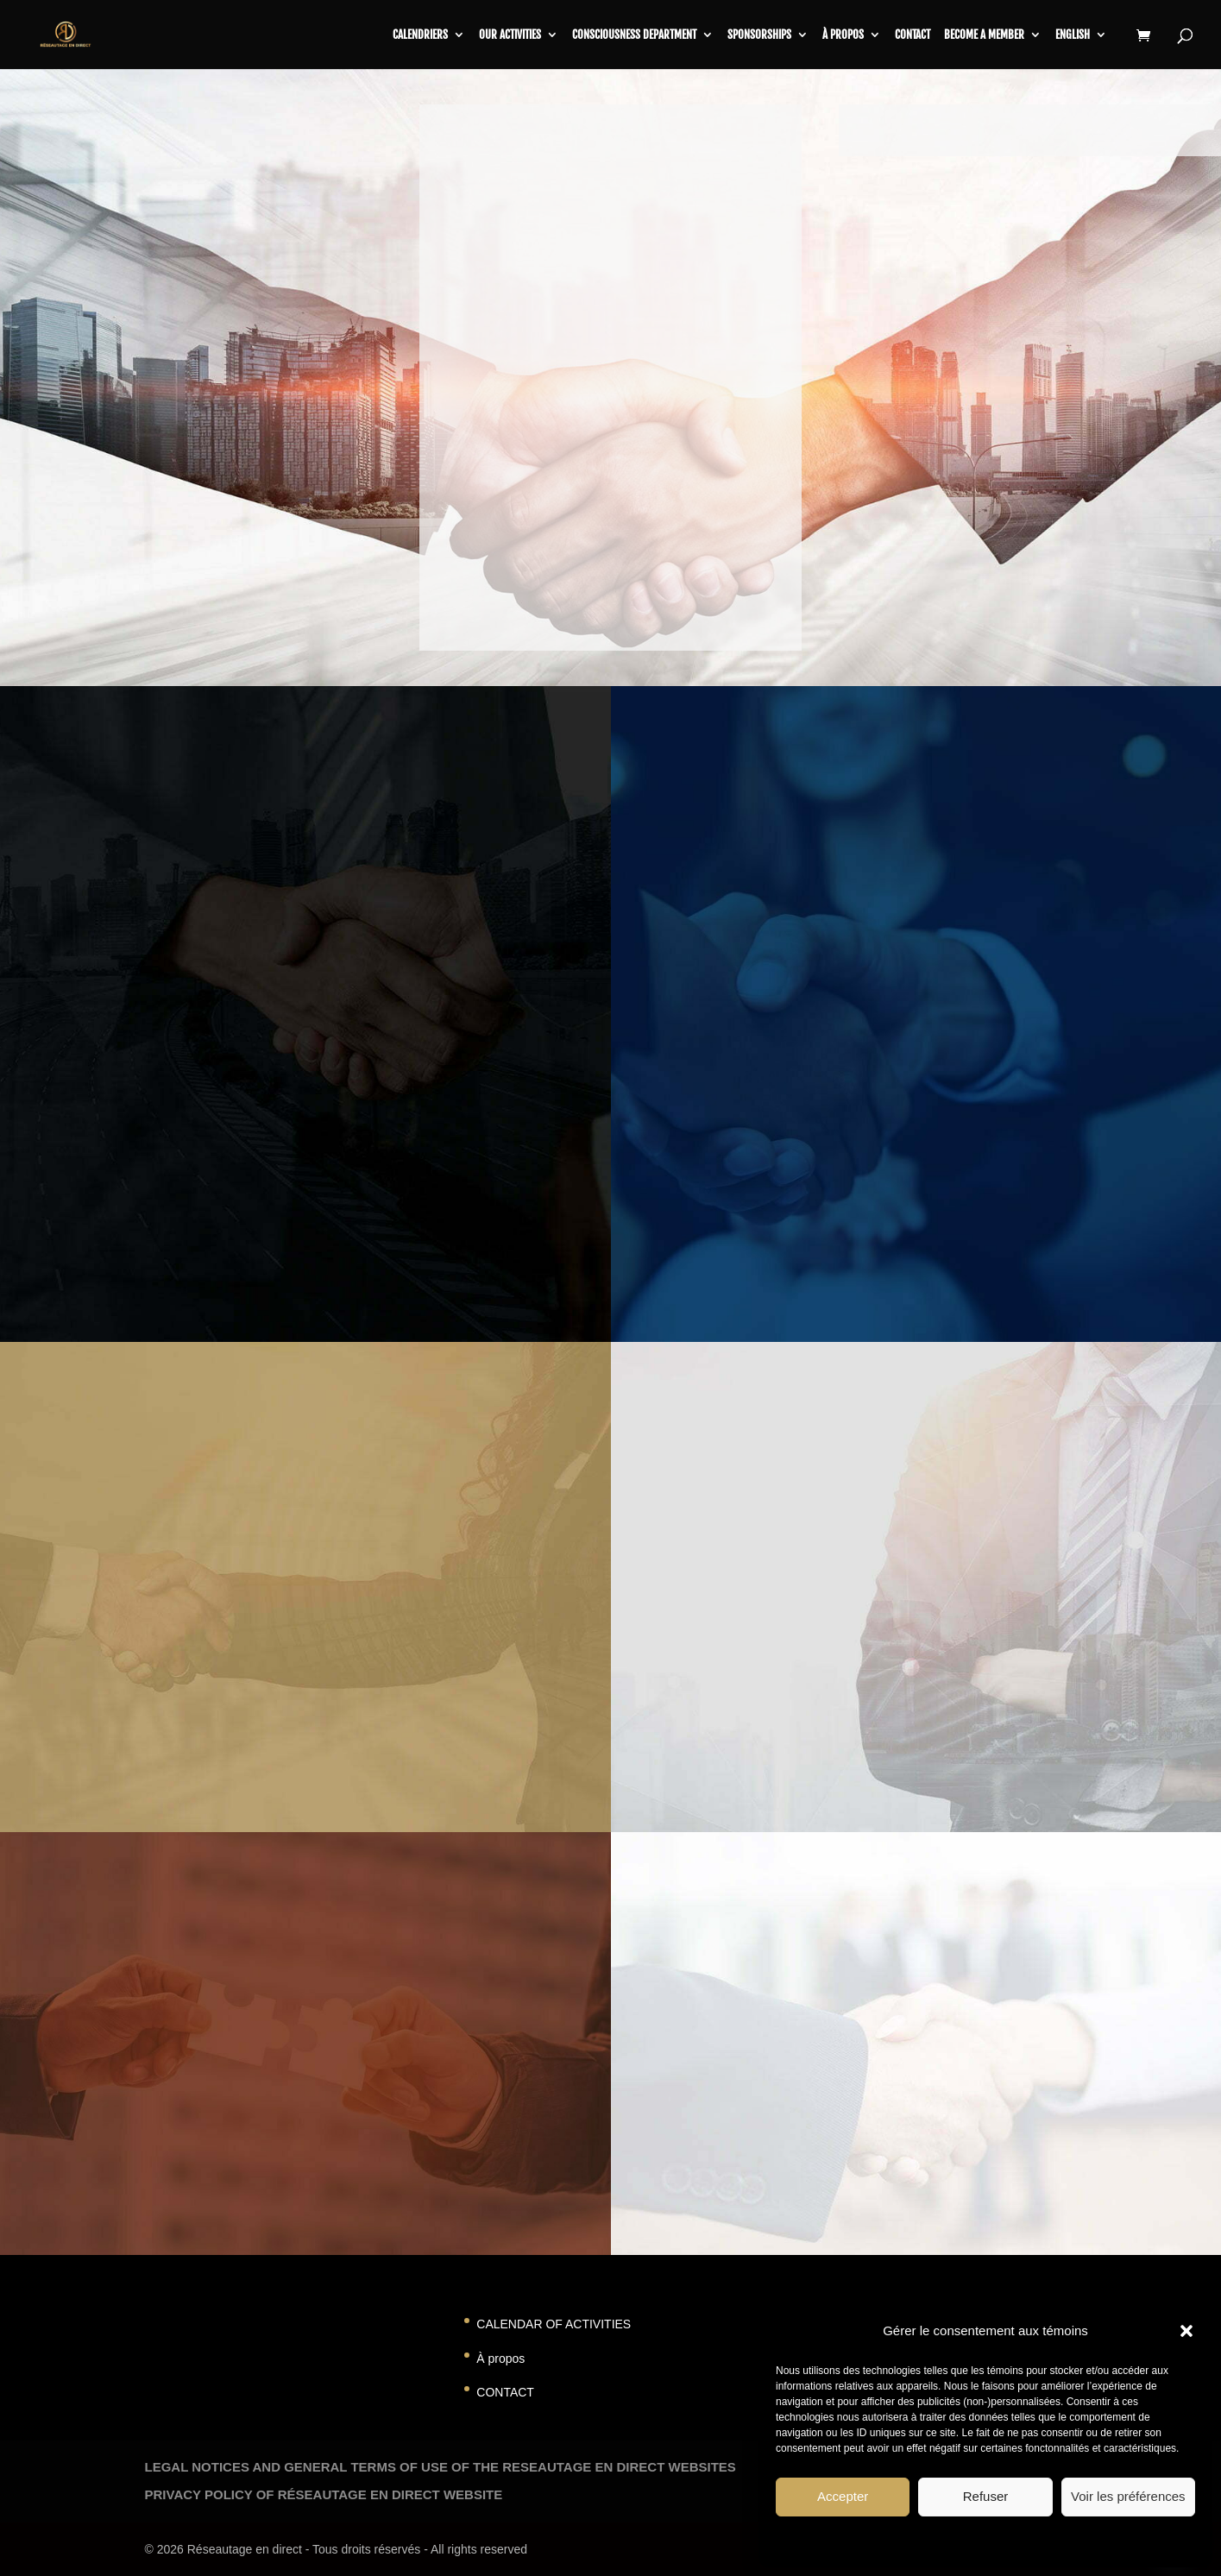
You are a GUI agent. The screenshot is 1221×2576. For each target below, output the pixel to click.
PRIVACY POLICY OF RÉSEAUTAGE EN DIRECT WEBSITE (324, 2494)
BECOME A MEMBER (984, 34)
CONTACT (505, 2392)
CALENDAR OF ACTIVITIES (553, 2324)
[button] (1186, 2331)
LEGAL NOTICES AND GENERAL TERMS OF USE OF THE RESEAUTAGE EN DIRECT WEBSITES (440, 2466)
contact (912, 34)
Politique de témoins (934, 2541)
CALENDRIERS (420, 34)
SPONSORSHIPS (759, 34)
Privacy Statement (1031, 2541)
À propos (843, 34)
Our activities (510, 34)
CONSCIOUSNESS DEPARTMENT (634, 34)
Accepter (842, 2496)
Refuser (986, 2496)
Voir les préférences (1128, 2496)
